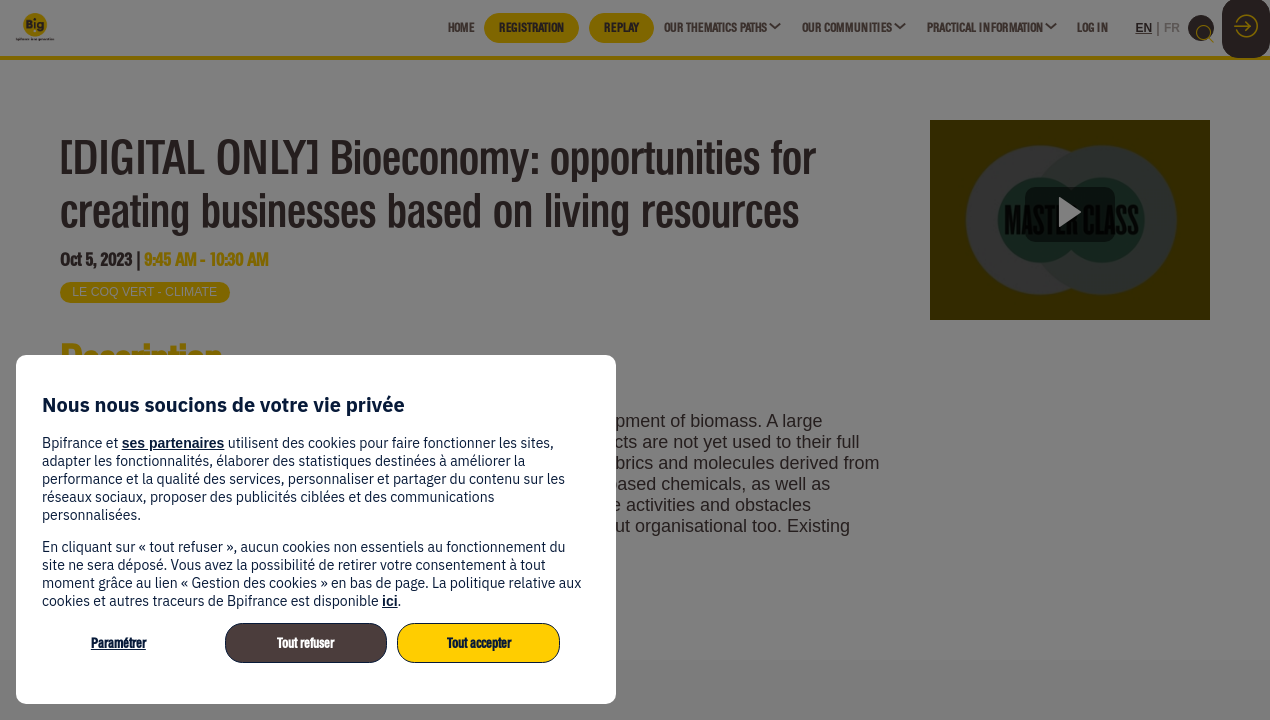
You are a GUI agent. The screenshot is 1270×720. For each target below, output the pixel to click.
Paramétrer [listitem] (118, 643)
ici (390, 601)
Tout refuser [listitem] (305, 643)
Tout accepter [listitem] (479, 643)
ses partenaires (173, 443)
